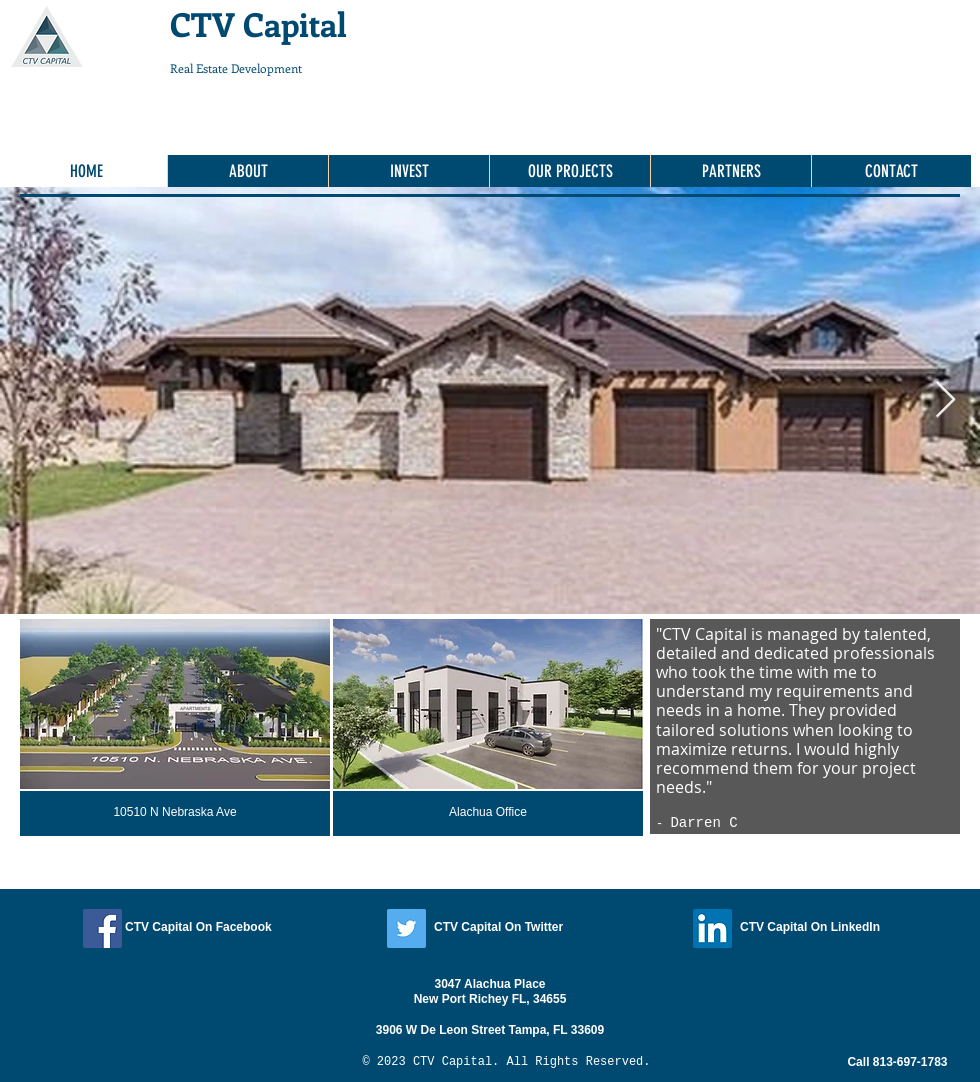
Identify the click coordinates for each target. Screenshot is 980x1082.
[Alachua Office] (488, 813)
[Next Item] (945, 400)
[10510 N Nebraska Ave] (175, 813)
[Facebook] (102, 928)
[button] (730, 171)
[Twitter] (406, 928)
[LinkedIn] (712, 928)
